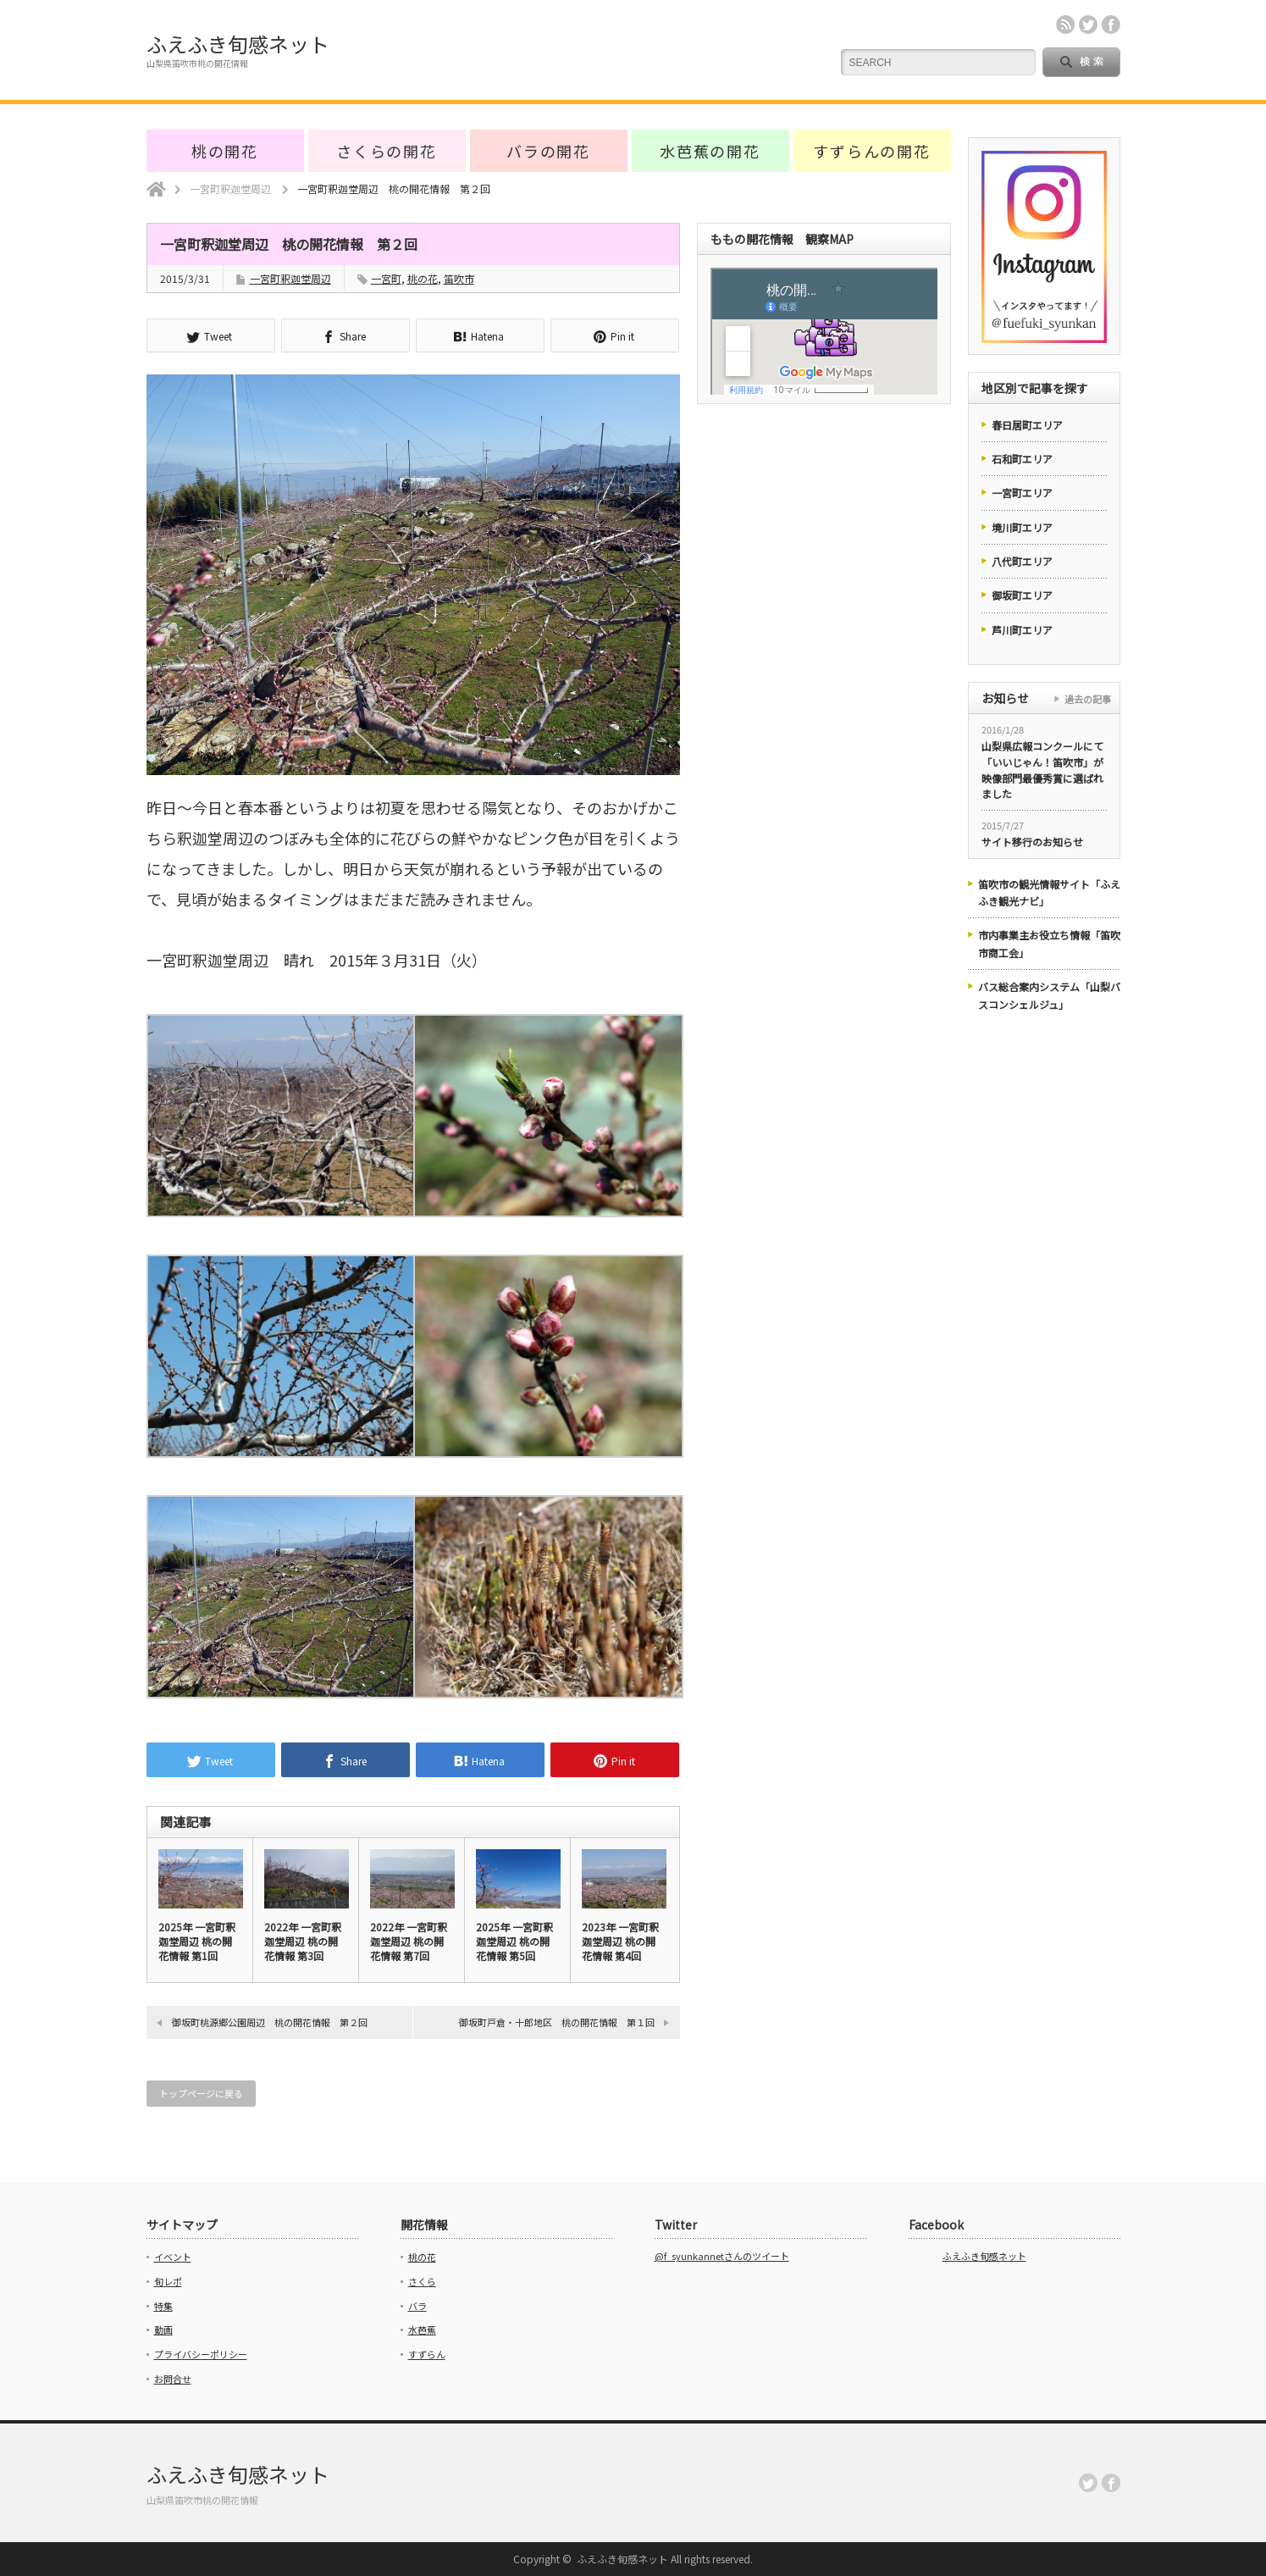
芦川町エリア (1022, 630)
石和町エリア (1022, 458)
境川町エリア (1022, 527)
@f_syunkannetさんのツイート (722, 2256)
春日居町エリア (1027, 425)
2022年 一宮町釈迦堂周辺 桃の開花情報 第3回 (302, 1941)
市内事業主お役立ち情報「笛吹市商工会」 (1049, 943)
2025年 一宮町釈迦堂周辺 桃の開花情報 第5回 (514, 1941)
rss (1065, 24)
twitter (1088, 24)
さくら (422, 2281)
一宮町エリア (1022, 492)
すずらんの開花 (872, 151)
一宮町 (386, 278)
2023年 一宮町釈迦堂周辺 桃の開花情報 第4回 (620, 1941)
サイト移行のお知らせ (1032, 841)
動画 (163, 2329)
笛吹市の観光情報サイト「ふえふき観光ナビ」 (1049, 892)
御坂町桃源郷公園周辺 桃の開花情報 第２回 (270, 2022)
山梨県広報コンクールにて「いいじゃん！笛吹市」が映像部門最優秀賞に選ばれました (1042, 769)
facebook (1111, 24)
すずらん (426, 2354)
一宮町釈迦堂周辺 (290, 278)
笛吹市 (459, 278)
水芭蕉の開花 (710, 151)
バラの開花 (548, 151)
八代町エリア (1022, 561)
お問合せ (172, 2378)
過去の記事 (1087, 699)
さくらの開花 (386, 151)
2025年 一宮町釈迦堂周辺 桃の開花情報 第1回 (196, 1941)
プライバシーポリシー (200, 2354)
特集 (163, 2306)
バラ (417, 2306)
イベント (172, 2256)
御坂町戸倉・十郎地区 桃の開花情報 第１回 (557, 2022)
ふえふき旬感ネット (238, 43)
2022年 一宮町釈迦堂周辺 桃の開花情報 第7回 (408, 1941)
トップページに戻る (201, 2093)
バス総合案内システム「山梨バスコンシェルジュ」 (1049, 995)
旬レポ (168, 2281)
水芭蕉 (422, 2329)
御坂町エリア (1022, 595)
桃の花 (422, 278)
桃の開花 (224, 151)
